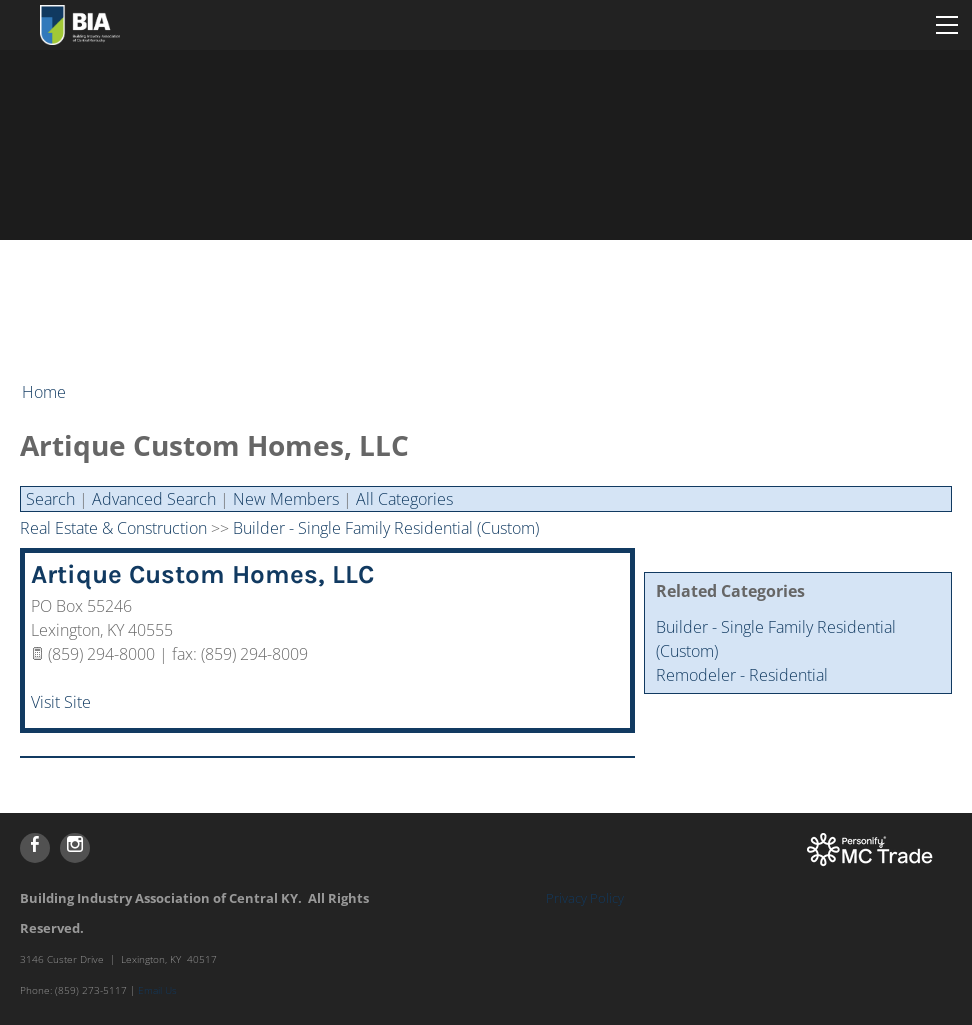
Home (44, 392)
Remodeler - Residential (742, 675)
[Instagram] (75, 848)
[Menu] (947, 25)
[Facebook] (35, 848)
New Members (286, 499)
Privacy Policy (585, 898)
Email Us (157, 990)
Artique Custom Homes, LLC (202, 574)
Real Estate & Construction (113, 528)
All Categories (404, 499)
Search (50, 499)
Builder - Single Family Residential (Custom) (386, 528)
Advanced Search (154, 499)
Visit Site (61, 702)
